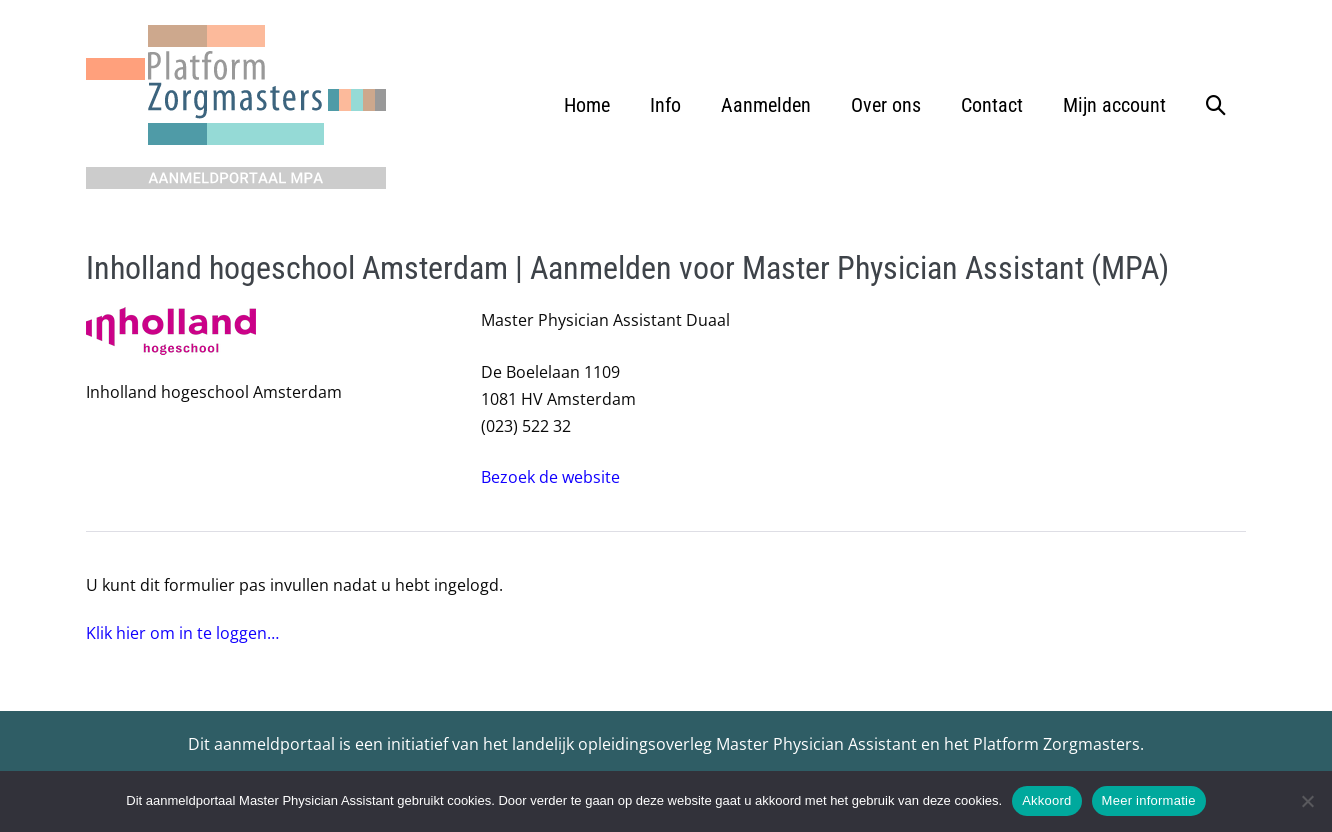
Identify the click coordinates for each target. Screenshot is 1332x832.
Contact (992, 105)
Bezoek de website (550, 477)
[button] (1216, 105)
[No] (1307, 801)
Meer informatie (1149, 800)
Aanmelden (766, 105)
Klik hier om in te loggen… (182, 633)
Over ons (886, 105)
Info (665, 105)
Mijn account (1114, 105)
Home (587, 105)
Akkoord (1046, 800)
